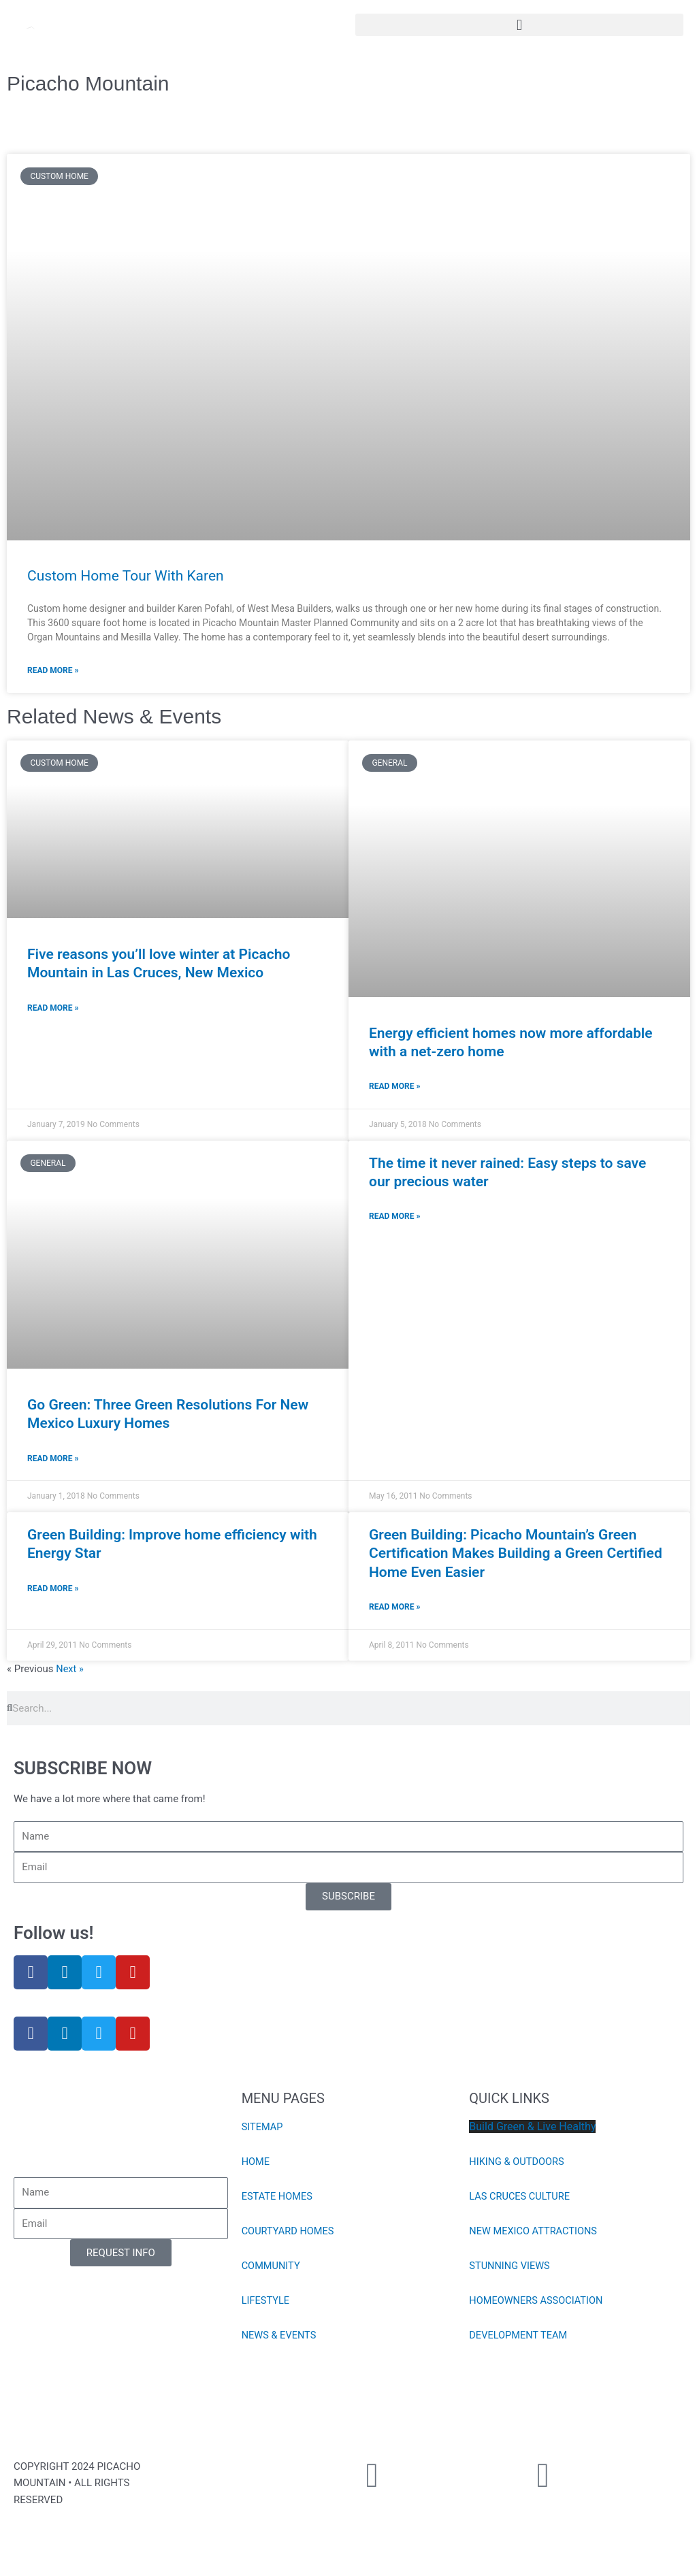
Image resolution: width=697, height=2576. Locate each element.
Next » (70, 1671)
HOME (256, 2163)
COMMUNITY (272, 2268)
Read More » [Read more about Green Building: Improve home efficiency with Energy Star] (52, 1590)
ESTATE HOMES (278, 2198)
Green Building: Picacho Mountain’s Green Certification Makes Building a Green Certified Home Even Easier (515, 1555)
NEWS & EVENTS (280, 2337)
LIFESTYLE (266, 2302)
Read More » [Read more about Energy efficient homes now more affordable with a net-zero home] (394, 1087)
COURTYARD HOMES (289, 2233)
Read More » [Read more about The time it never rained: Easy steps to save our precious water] (394, 1217)
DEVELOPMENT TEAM (519, 2337)
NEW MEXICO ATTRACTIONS (534, 2233)
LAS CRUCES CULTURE (520, 2198)
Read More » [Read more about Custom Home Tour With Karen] (52, 670)
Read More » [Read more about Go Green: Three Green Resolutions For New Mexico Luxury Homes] (52, 1460)
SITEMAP (263, 2129)
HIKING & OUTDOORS (518, 2163)
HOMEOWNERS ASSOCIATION (537, 2302)
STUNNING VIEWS (510, 2268)
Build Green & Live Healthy (532, 2128)
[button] (519, 25)
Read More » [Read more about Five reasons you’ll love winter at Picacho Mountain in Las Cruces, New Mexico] (52, 1008)
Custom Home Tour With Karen (125, 576)
